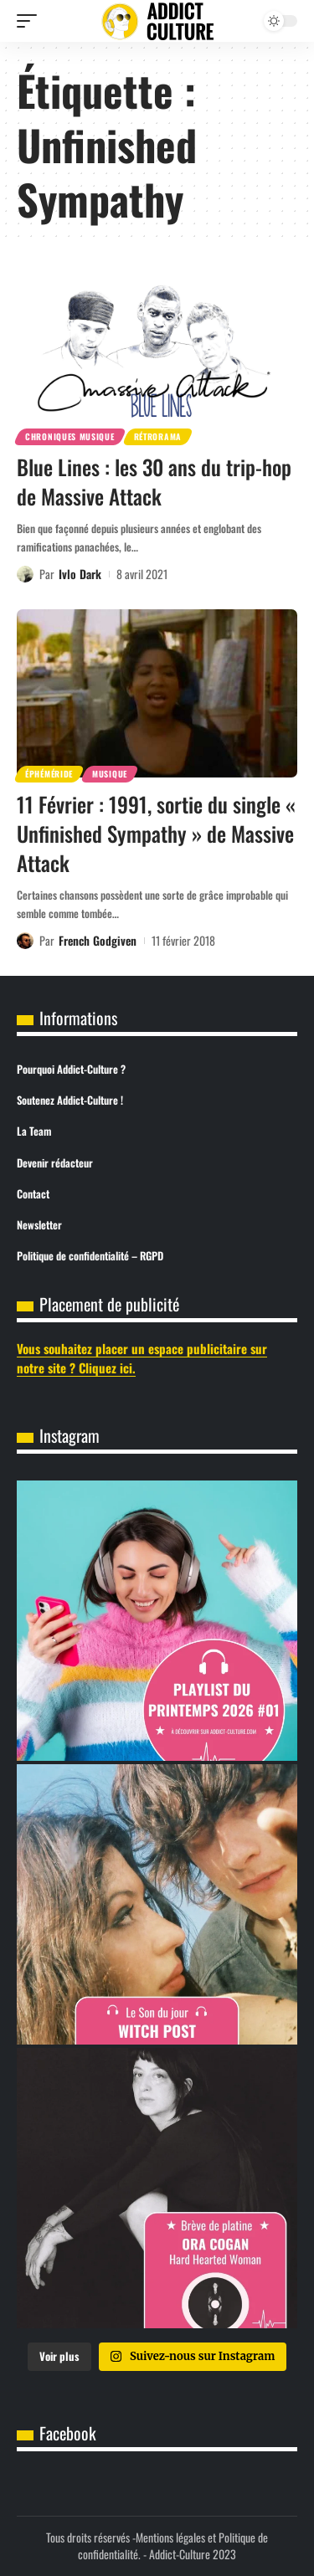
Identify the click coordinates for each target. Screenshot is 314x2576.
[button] (31, 21)
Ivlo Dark (80, 573)
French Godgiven (97, 940)
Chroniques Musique (70, 436)
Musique (109, 773)
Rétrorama (158, 436)
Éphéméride (49, 773)
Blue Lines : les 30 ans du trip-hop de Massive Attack (154, 481)
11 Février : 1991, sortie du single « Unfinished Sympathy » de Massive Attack (156, 833)
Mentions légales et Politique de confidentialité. (173, 2545)
